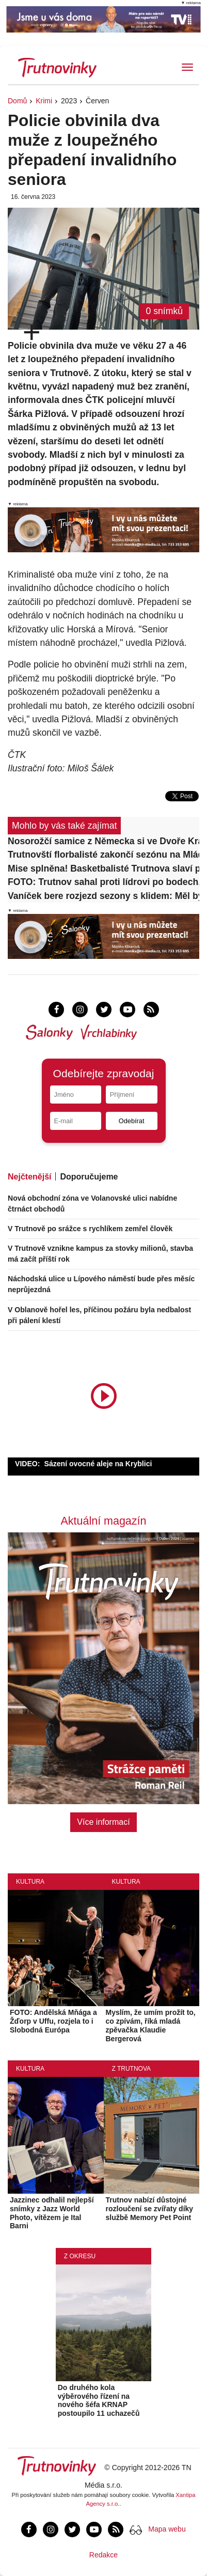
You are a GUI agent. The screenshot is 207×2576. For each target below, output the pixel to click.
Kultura (30, 1881)
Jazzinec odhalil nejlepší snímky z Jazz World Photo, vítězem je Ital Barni (52, 2213)
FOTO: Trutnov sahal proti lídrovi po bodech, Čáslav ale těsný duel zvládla (103, 882)
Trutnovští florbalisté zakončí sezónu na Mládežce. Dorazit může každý (103, 854)
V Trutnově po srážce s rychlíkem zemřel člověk (90, 1228)
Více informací (103, 1822)
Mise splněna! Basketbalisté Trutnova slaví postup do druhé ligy (103, 868)
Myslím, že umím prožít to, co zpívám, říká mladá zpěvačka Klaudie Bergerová (151, 2025)
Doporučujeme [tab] (89, 1176)
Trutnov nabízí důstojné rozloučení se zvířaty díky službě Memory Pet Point (150, 2209)
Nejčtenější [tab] (29, 1176)
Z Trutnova (131, 2068)
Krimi (44, 101)
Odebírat (132, 1121)
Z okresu (79, 2256)
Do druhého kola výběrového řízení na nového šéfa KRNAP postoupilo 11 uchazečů (99, 2400)
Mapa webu (166, 2529)
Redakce (103, 2555)
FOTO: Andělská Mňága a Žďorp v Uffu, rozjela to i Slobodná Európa (53, 2021)
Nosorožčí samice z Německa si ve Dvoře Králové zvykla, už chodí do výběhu (103, 841)
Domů (17, 101)
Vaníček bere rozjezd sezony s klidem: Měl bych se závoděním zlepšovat (103, 896)
